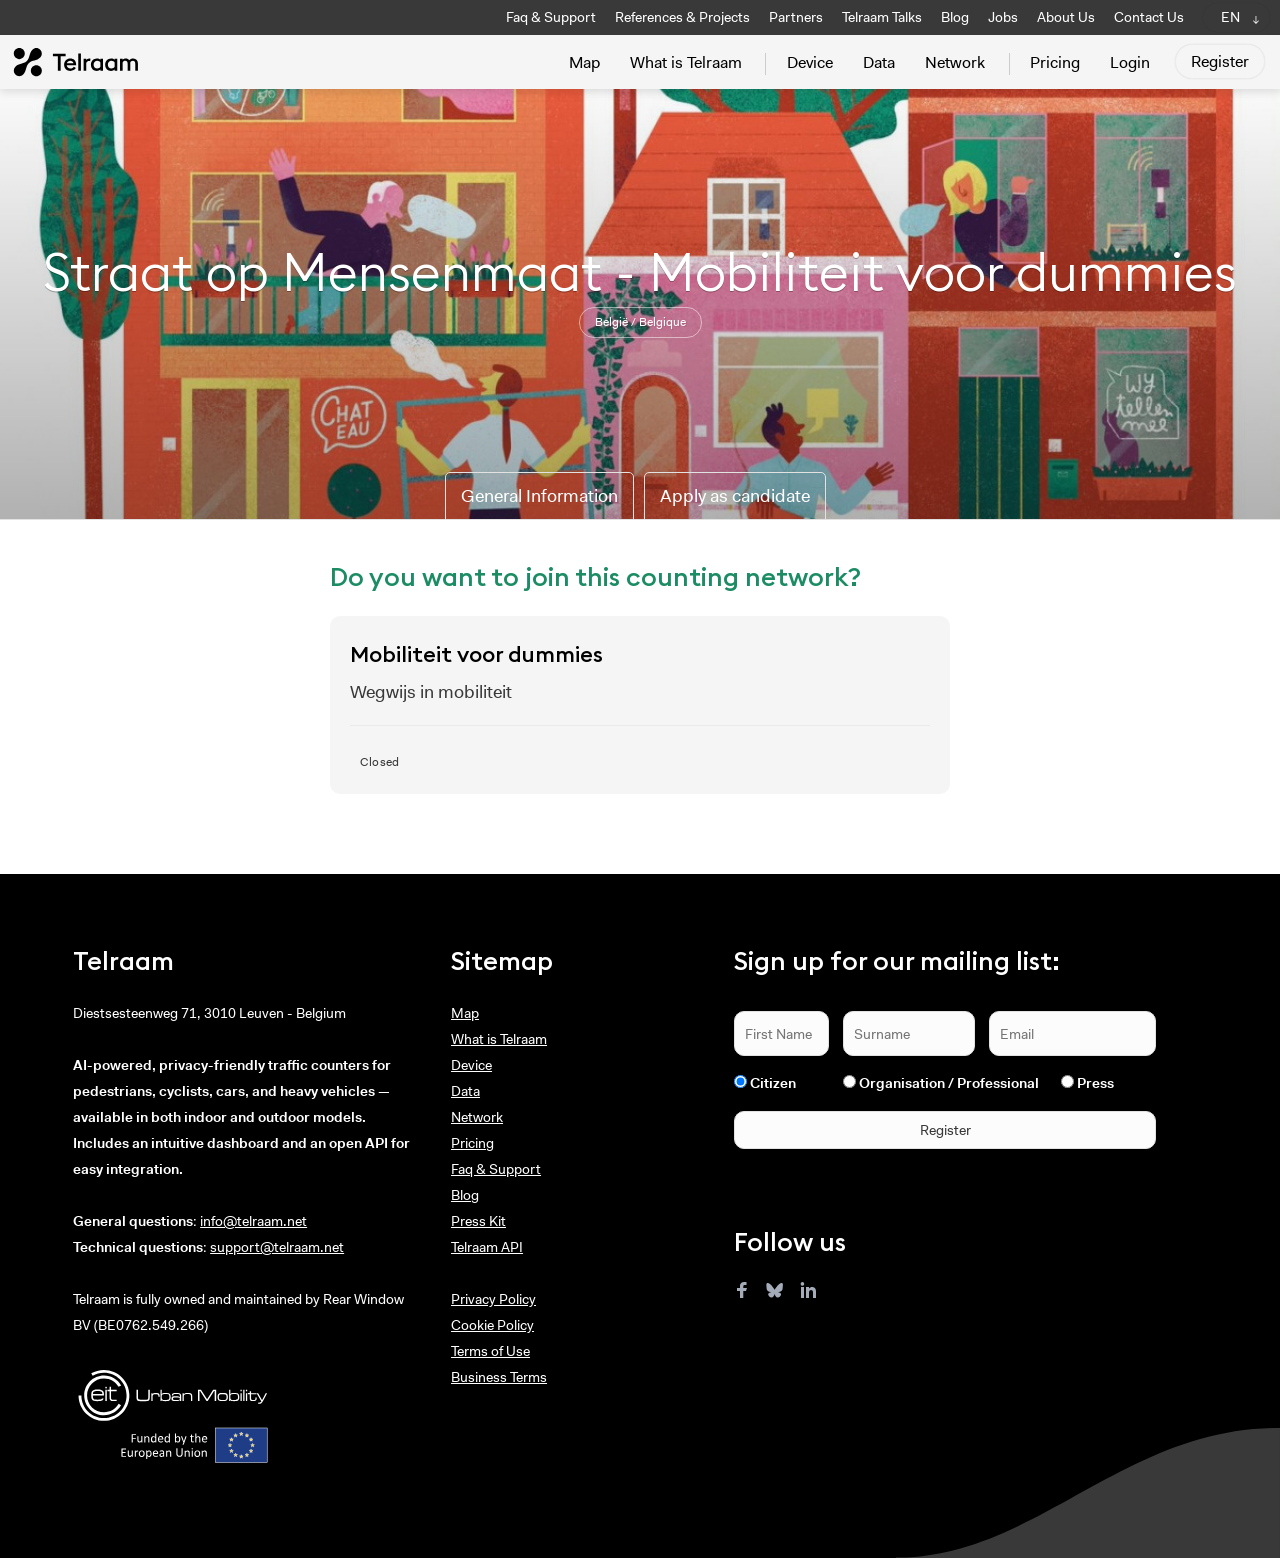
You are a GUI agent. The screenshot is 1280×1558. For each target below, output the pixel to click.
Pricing (1055, 62)
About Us (1066, 17)
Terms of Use (490, 1351)
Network (955, 62)
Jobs (1003, 17)
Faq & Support (551, 17)
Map (584, 62)
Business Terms (499, 1377)
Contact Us (1149, 17)
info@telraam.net (253, 1221)
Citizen (773, 1083)
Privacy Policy (493, 1299)
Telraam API (487, 1247)
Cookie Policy (492, 1325)
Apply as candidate (735, 496)
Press (1095, 1083)
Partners (796, 17)
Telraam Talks (882, 17)
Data (879, 62)
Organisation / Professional (949, 1083)
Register (1220, 61)
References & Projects (682, 17)
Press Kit (478, 1221)
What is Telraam (686, 62)
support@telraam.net (277, 1247)
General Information (539, 496)
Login (1130, 62)
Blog (955, 17)
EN (1230, 17)
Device (810, 62)
